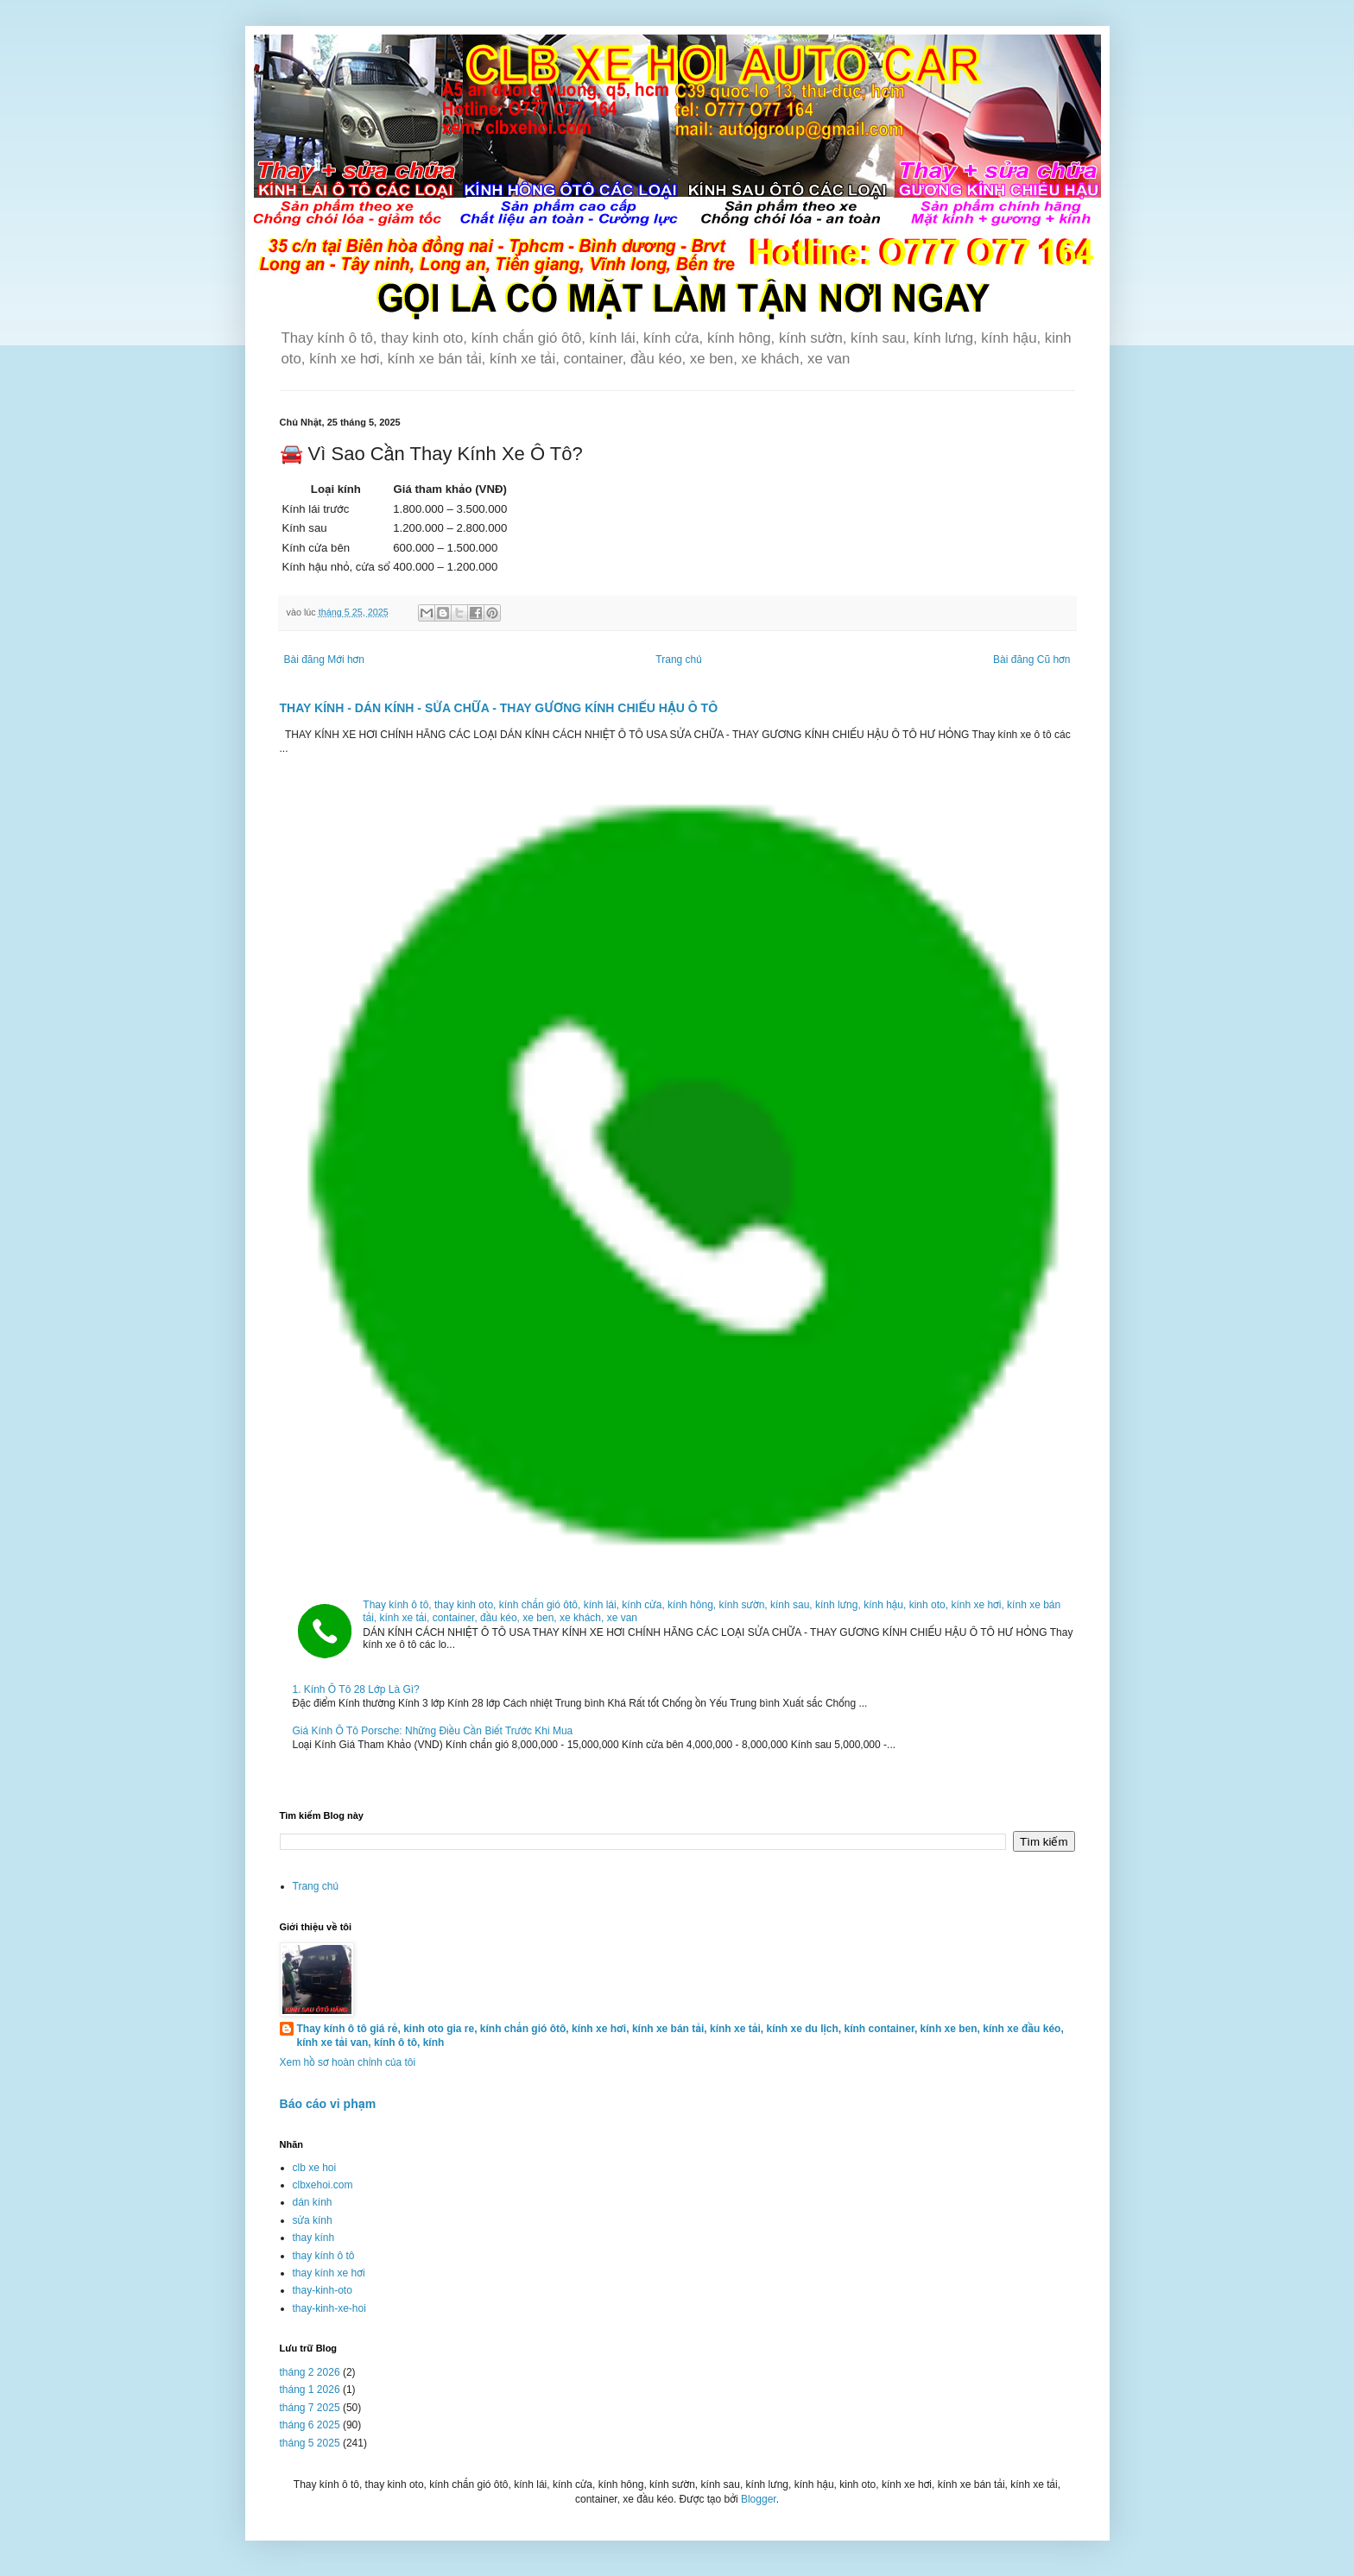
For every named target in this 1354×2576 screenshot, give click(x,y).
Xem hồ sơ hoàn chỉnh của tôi (348, 2062)
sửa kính (312, 2220)
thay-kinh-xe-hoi (329, 2308)
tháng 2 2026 (310, 2372)
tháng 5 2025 (310, 2443)
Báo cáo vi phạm (328, 2104)
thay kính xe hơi (329, 2273)
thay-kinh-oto (322, 2290)
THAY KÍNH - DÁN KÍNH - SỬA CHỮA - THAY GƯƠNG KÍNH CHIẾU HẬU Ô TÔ (499, 708)
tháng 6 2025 (310, 2425)
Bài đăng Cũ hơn (1031, 659)
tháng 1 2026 (310, 2389)
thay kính (314, 2238)
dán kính (312, 2202)
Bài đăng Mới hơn (324, 659)
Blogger (758, 2499)
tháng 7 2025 (310, 2408)
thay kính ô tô (324, 2256)
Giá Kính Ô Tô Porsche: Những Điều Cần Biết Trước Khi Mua (433, 1731)
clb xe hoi (315, 2168)
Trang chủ (678, 659)
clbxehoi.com (323, 2185)
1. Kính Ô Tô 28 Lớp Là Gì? (356, 1689)
